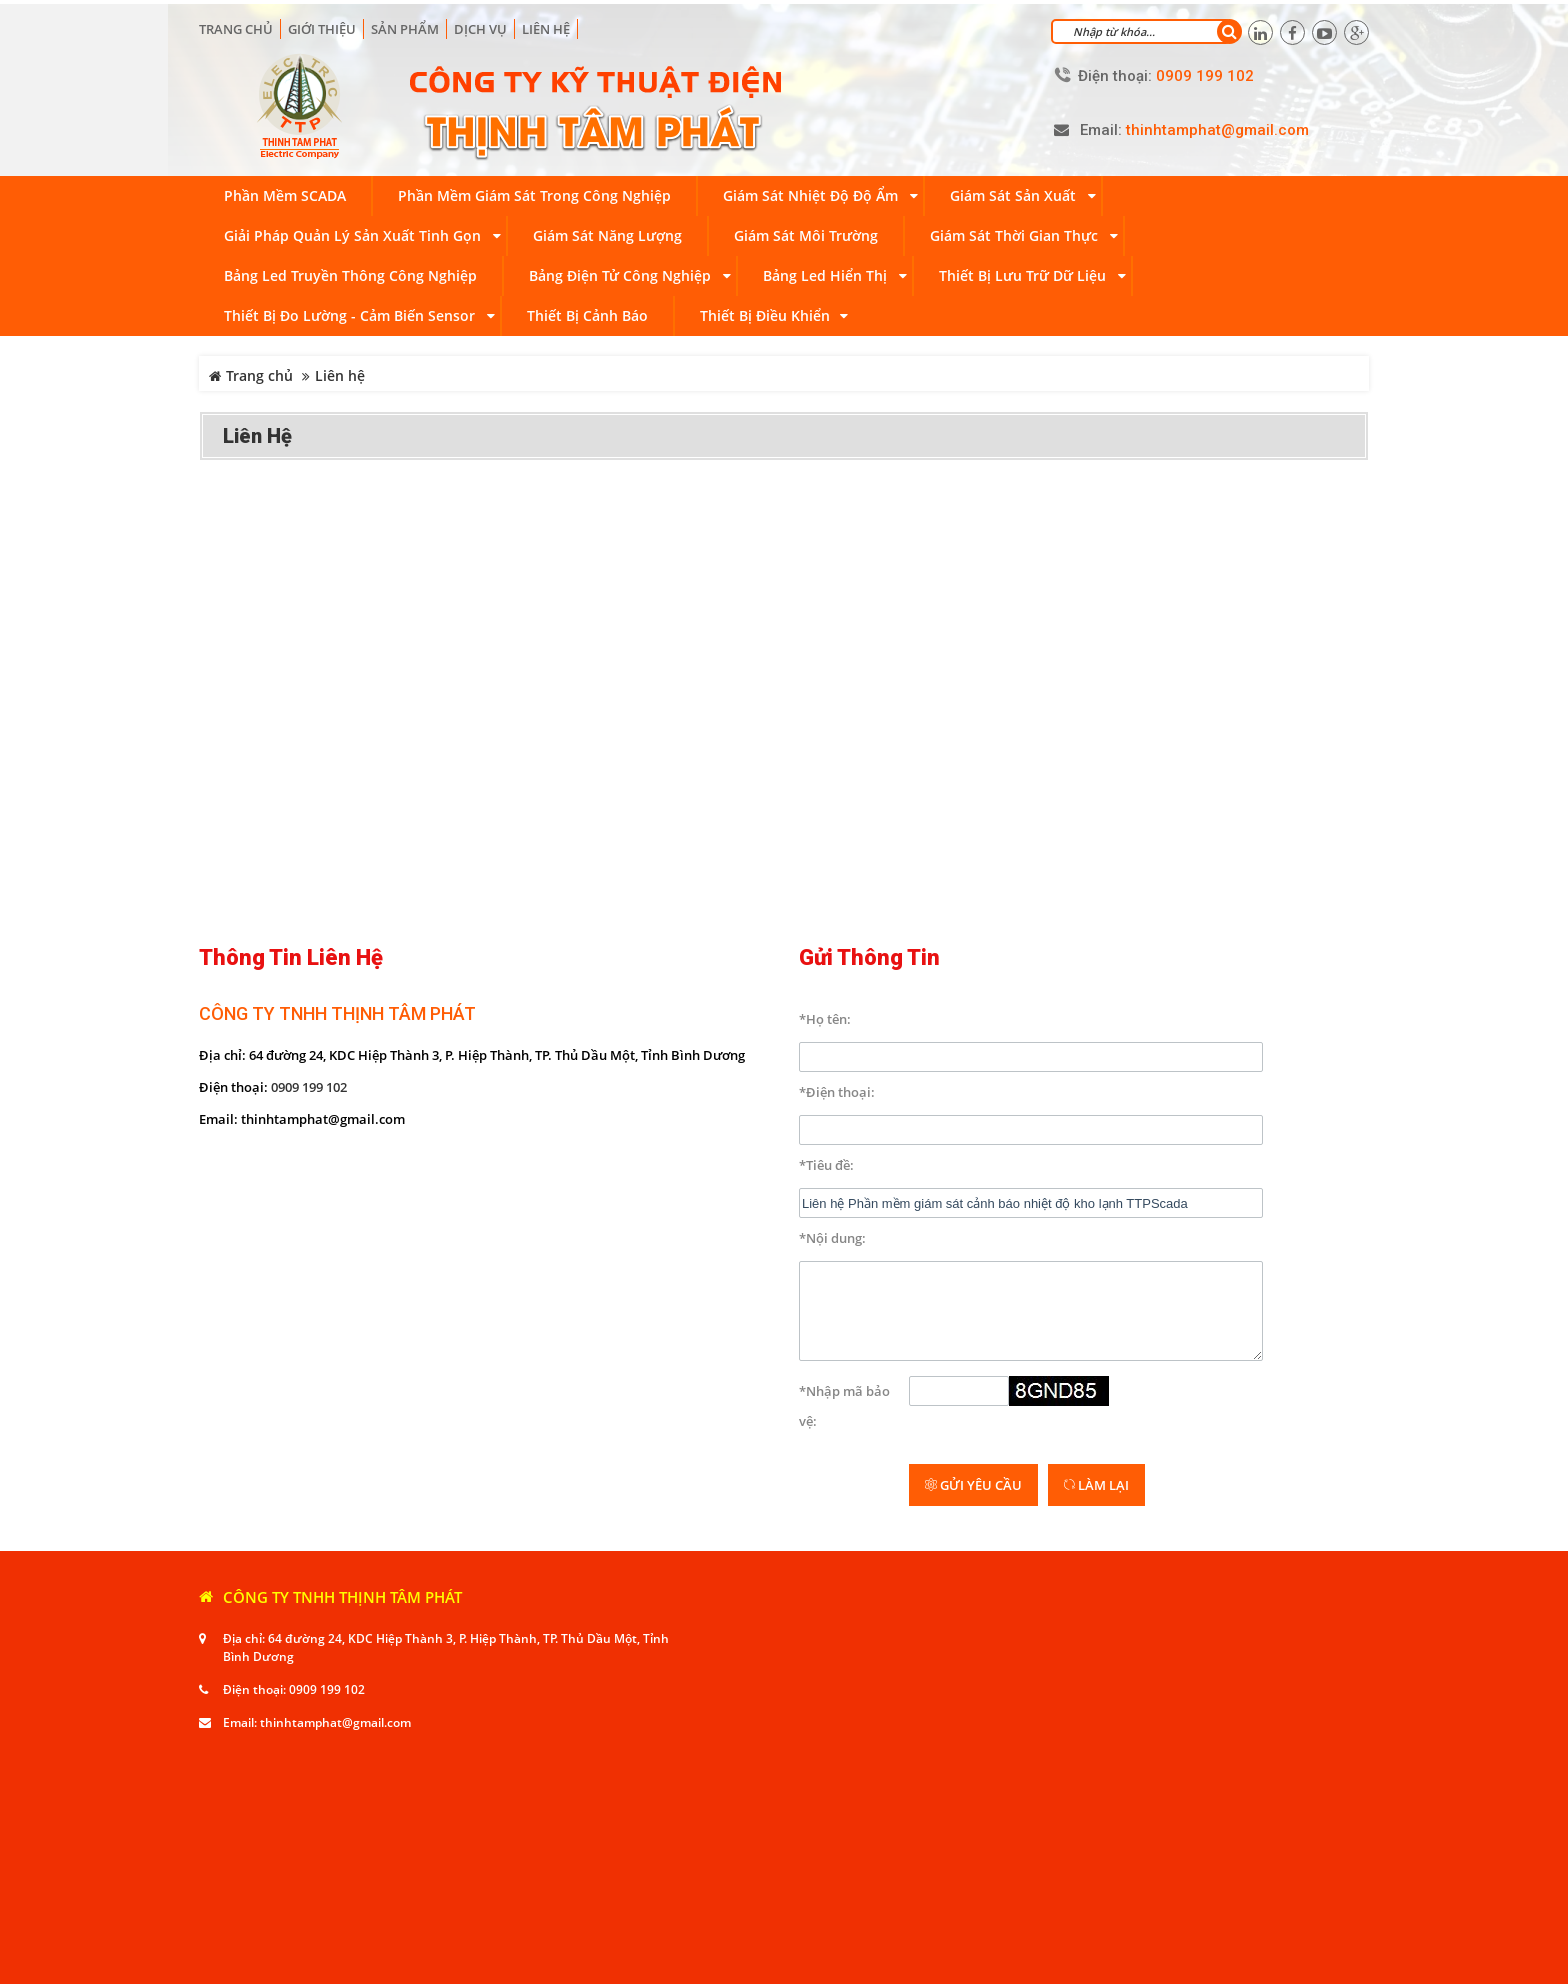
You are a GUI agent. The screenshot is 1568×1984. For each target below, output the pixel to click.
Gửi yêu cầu (973, 1353)
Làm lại (1096, 1353)
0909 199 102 (309, 1083)
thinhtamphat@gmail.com (335, 1591)
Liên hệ (546, 25)
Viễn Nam (423, 1964)
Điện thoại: (1115, 72)
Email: (1101, 127)
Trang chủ (236, 25)
